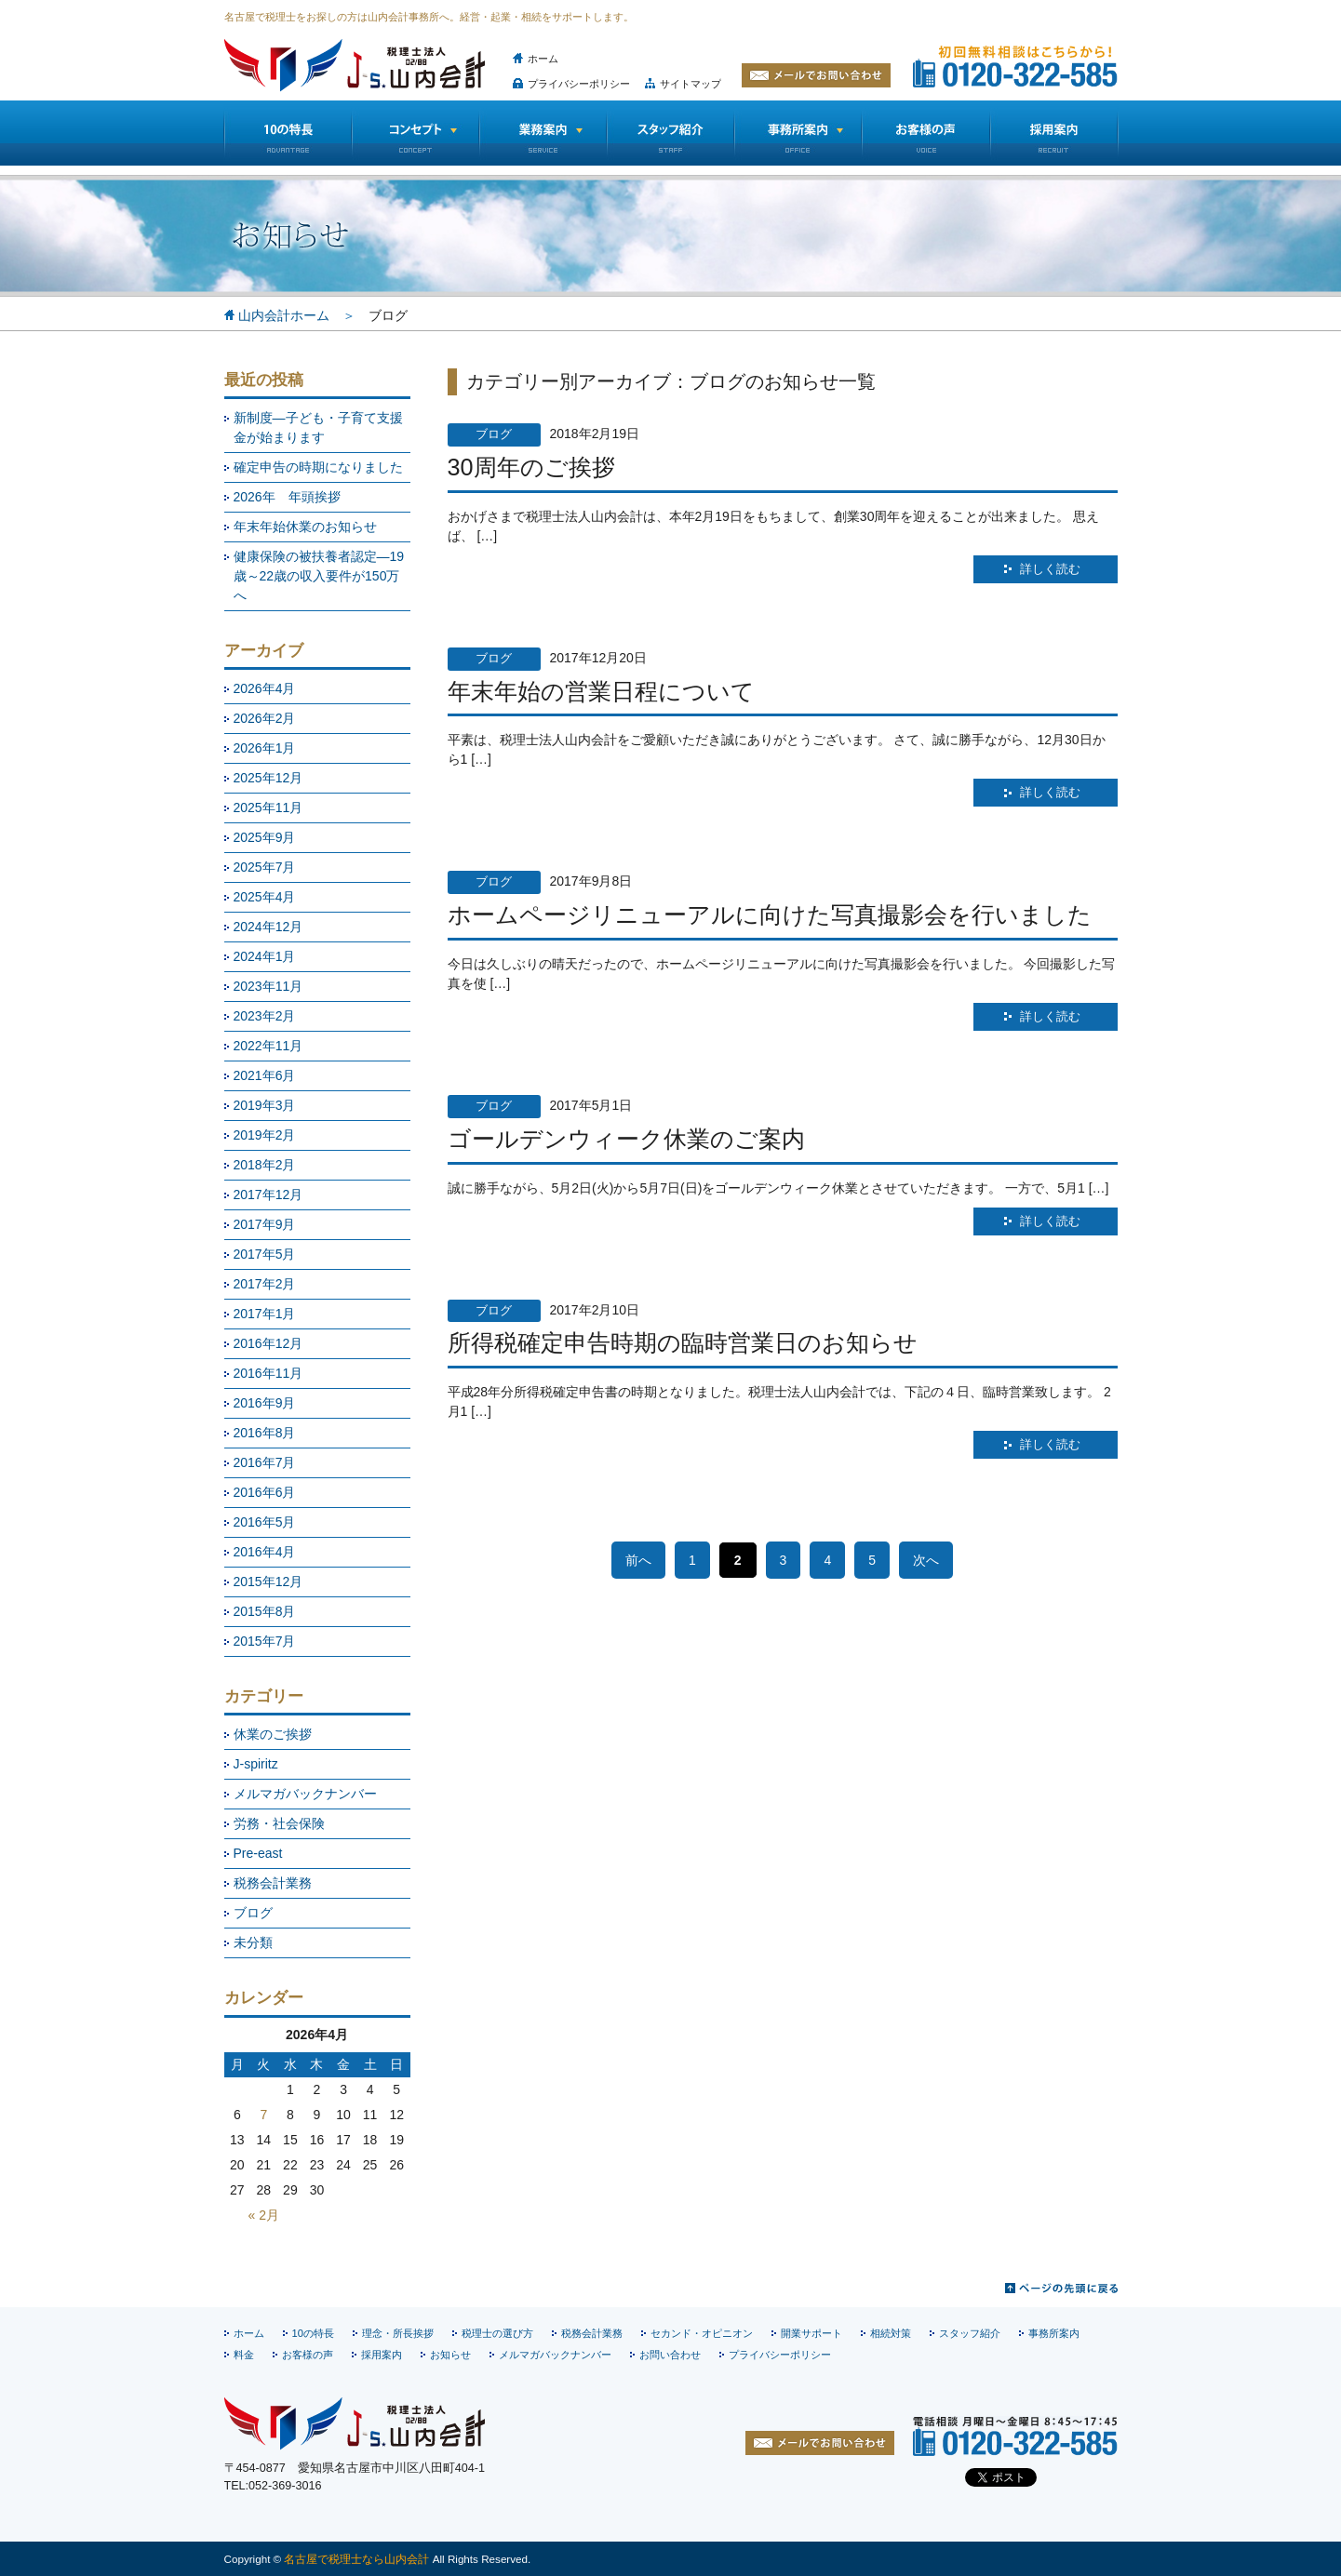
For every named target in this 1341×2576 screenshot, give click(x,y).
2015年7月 (265, 1641)
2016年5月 (265, 1522)
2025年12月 (268, 777)
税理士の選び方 (497, 2333)
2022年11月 (268, 1045)
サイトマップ (690, 83)
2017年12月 (268, 1194)
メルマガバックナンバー (305, 1793)
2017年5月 (265, 1254)
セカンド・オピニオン (701, 2333)
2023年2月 (265, 1015)
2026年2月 (265, 718)
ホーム (543, 58)
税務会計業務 (273, 1882)
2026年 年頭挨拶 (287, 496)
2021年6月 (265, 1075)
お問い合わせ (670, 2354)
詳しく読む (1050, 569)
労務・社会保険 (279, 1823)
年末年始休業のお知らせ (305, 526)
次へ (926, 1560)
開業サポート (811, 2333)
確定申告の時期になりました (318, 467)
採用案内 (381, 2354)
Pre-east (258, 1853)
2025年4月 (265, 896)
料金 (244, 2354)
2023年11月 (268, 986)
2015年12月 (268, 1581)
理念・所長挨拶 (398, 2333)
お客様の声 (926, 133)
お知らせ (450, 2354)
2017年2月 (265, 1283)
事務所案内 (1054, 2333)
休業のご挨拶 (273, 1734)
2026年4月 (265, 688)
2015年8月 (265, 1611)
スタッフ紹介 (670, 133)
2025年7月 (265, 867)
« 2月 (263, 2215)
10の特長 (287, 133)
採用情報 (1054, 133)
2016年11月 (268, 1373)
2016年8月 (265, 1432)
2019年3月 (265, 1105)
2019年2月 (265, 1135)
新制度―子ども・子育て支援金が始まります (318, 427)
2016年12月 (268, 1343)
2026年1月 (265, 748)
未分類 (253, 1942)
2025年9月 (265, 837)
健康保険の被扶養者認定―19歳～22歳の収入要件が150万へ (319, 576)
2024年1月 (265, 956)
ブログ (253, 1912)
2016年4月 (265, 1551)
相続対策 (890, 2333)
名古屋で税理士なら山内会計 (356, 2559)
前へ (638, 1560)
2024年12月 (268, 926)
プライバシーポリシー (579, 83)
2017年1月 (265, 1313)
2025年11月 (268, 807)
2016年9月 (265, 1402)
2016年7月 (265, 1462)
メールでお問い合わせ (816, 75)
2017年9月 (265, 1224)
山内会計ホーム (283, 315)
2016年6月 (265, 1492)
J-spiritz (256, 1763)
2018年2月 (265, 1164)
